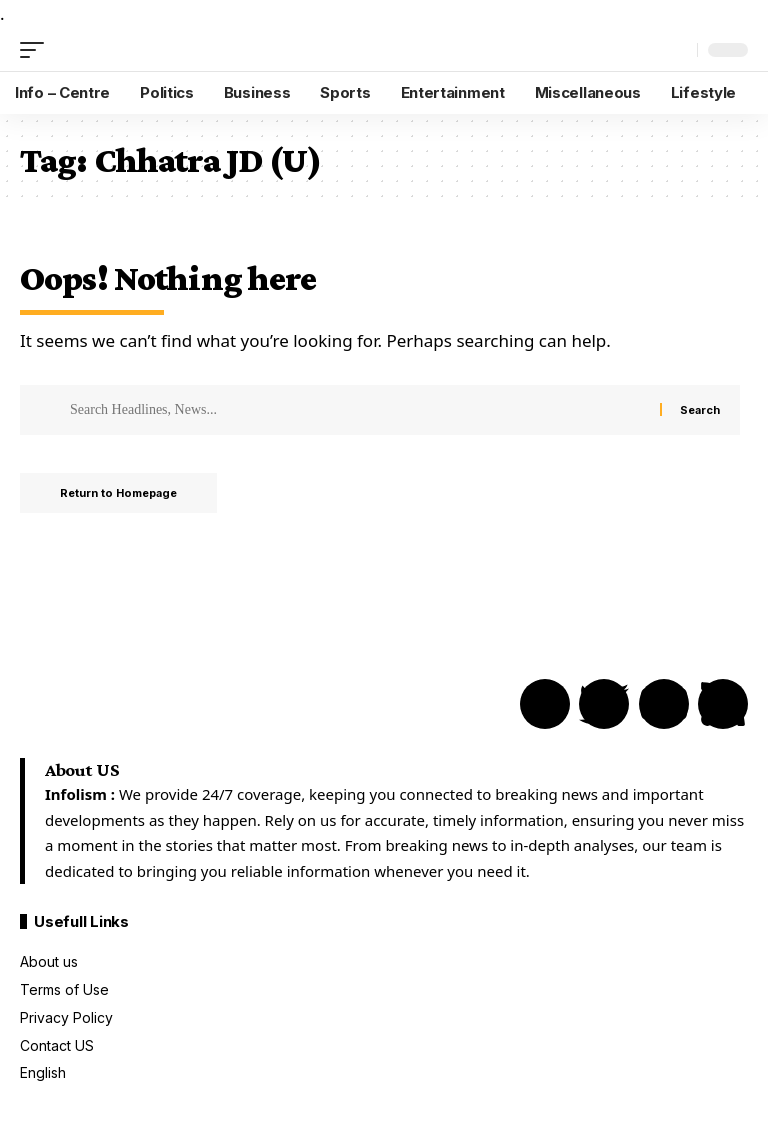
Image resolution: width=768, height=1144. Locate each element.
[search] (677, 50)
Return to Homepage (118, 493)
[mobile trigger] (37, 50)
